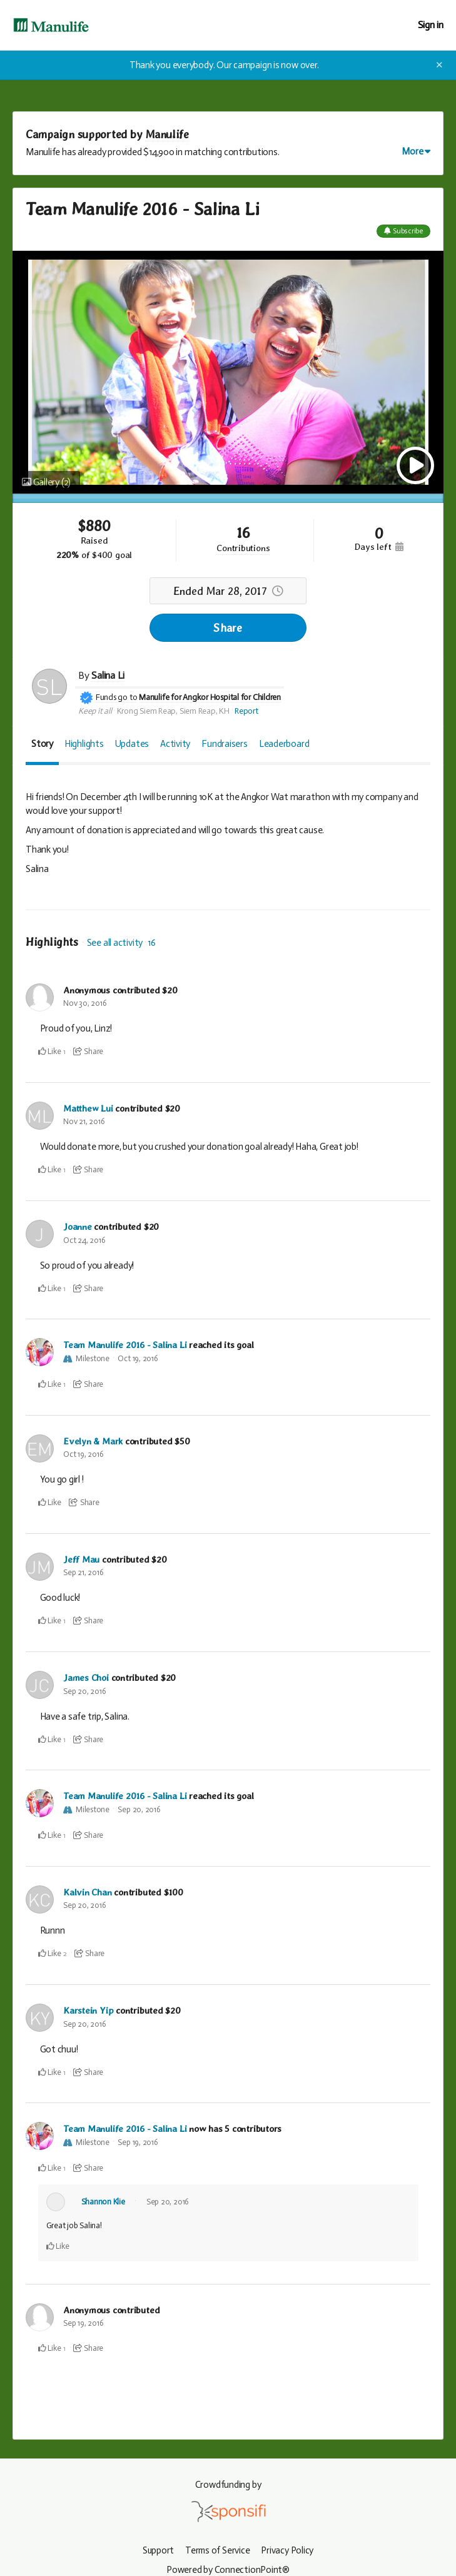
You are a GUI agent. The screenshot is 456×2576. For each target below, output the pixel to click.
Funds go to (117, 697)
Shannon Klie (103, 2197)
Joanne (77, 1226)
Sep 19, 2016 (138, 2137)
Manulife (167, 134)
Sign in (430, 25)
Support (157, 2546)
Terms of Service (218, 2546)
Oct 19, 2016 (138, 1357)
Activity (175, 743)
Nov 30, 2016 (84, 1003)
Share (227, 627)
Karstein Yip (88, 2007)
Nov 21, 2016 (83, 1121)
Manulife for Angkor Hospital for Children (210, 697)
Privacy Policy (288, 2546)
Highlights (84, 743)
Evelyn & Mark (93, 1439)
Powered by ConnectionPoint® (228, 2564)
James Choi (86, 1675)
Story (42, 743)
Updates (132, 743)
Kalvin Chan (88, 1889)
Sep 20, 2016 (84, 1688)
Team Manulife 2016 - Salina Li (124, 1344)
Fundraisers (224, 743)
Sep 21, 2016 (83, 1570)
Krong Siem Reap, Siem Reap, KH (173, 711)
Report (246, 711)
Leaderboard (284, 743)
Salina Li (107, 675)
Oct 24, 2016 (84, 1239)
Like (50, 1051)
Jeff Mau (81, 1557)
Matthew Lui (89, 1108)
